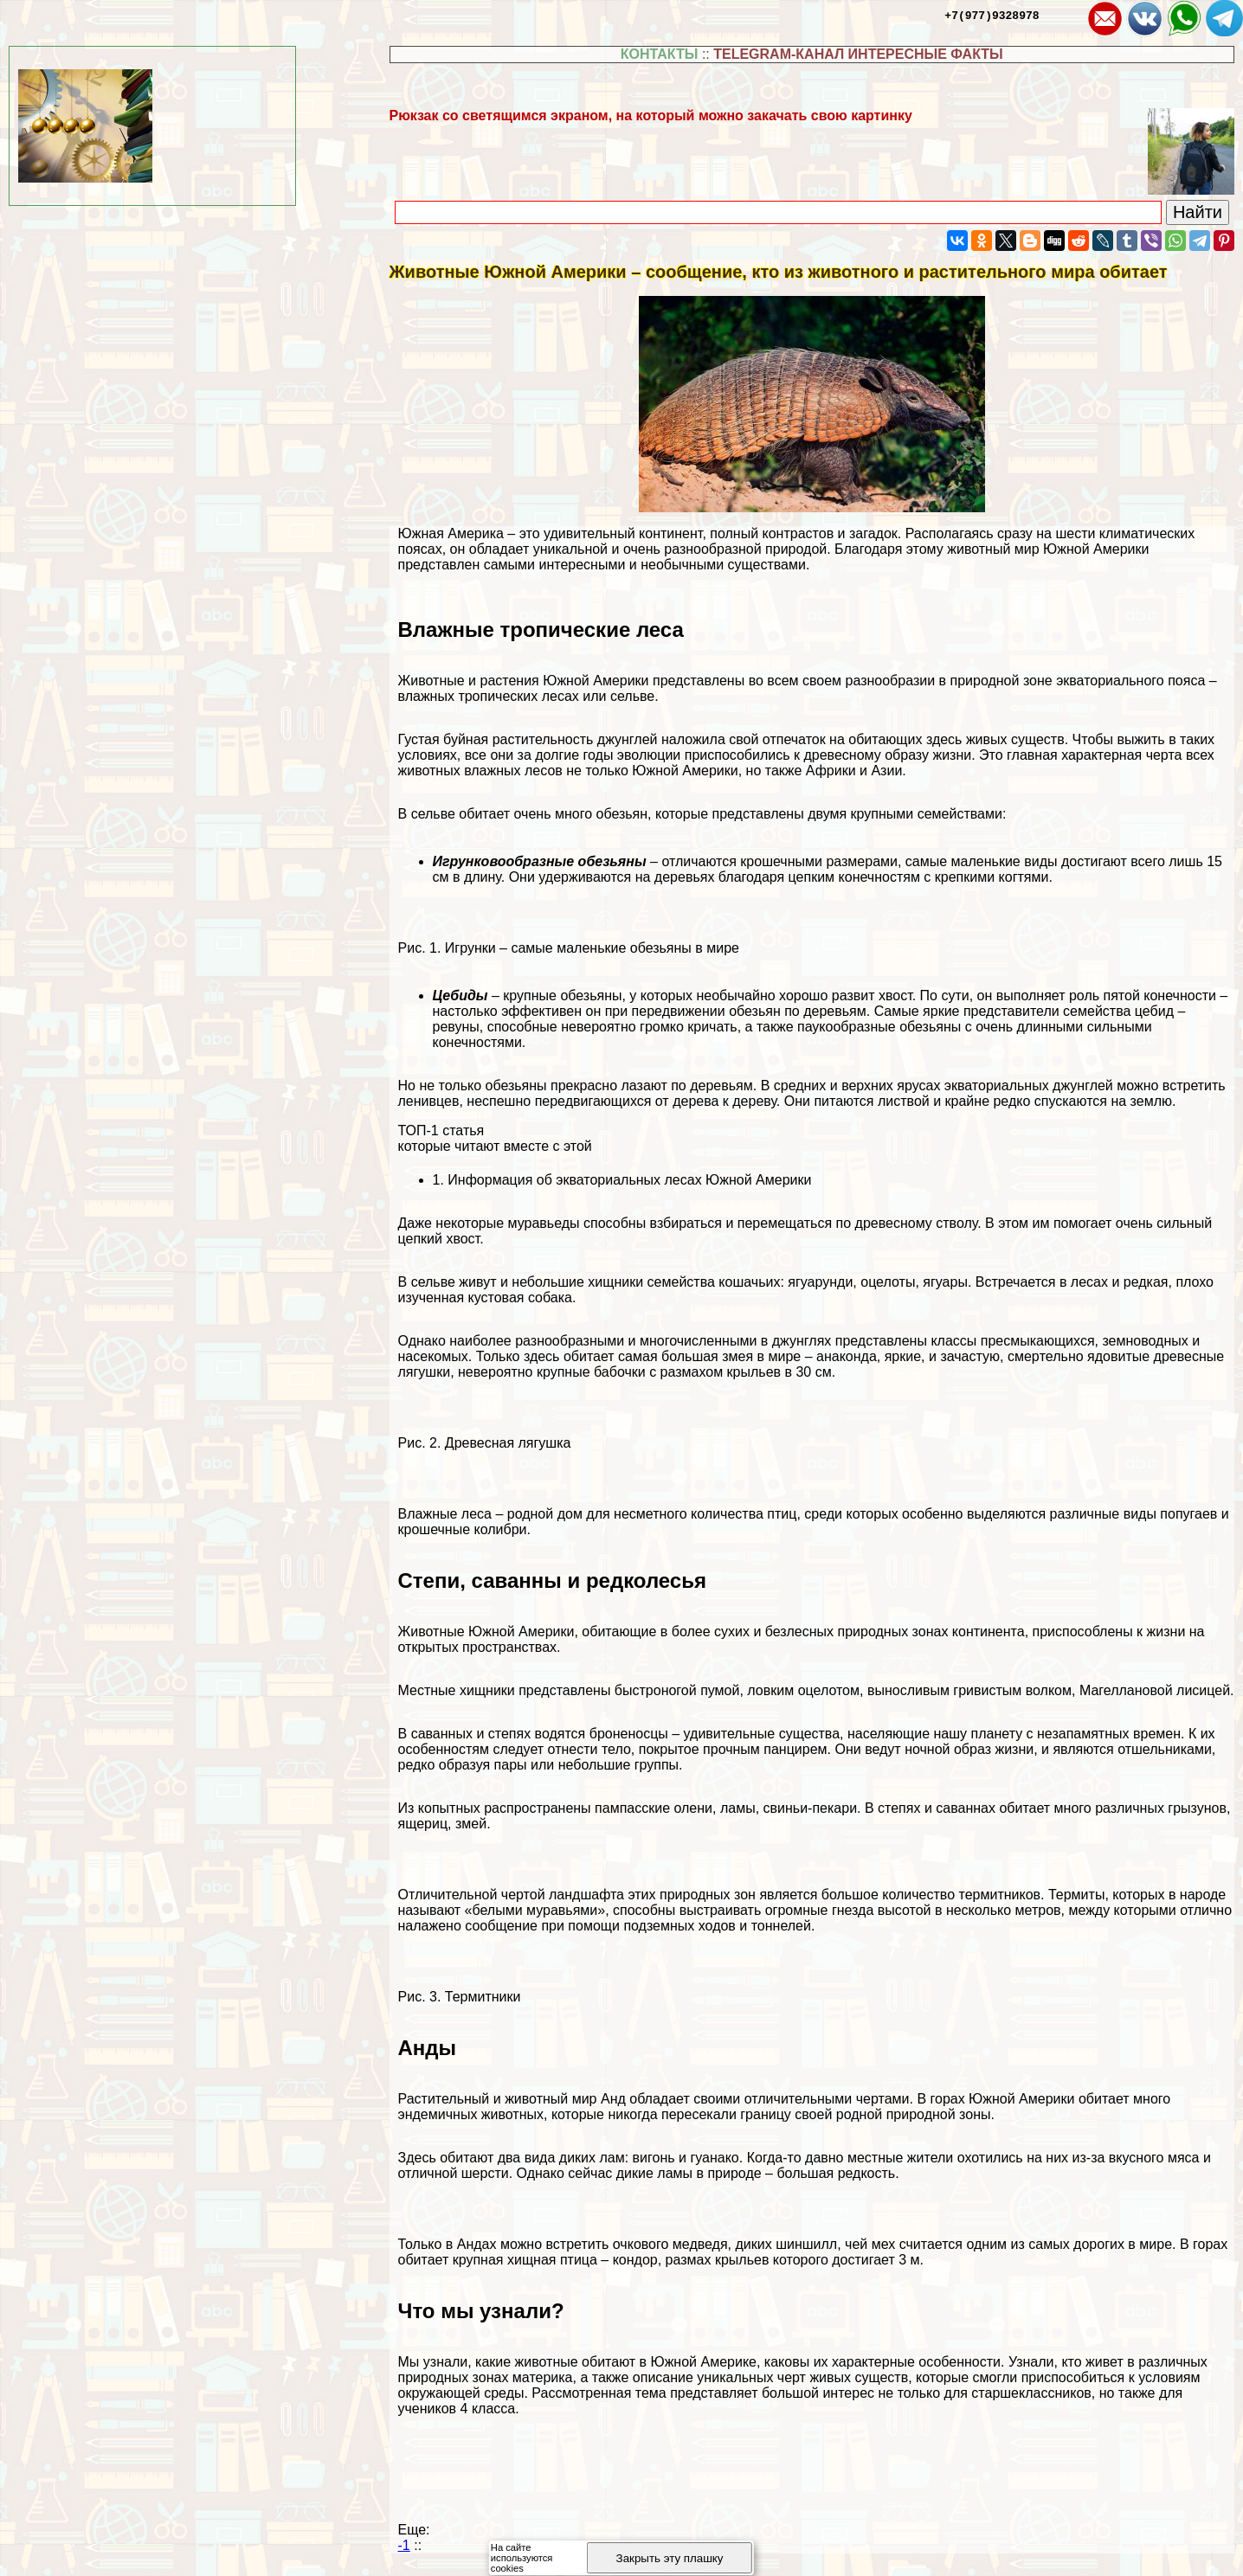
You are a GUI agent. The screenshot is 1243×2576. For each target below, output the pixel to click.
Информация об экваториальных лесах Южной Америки (629, 1179)
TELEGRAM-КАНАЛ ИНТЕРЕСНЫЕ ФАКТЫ (858, 54)
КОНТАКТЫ (660, 54)
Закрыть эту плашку (670, 2558)
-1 (404, 2545)
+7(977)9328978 (991, 14)
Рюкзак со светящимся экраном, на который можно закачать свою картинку (651, 115)
